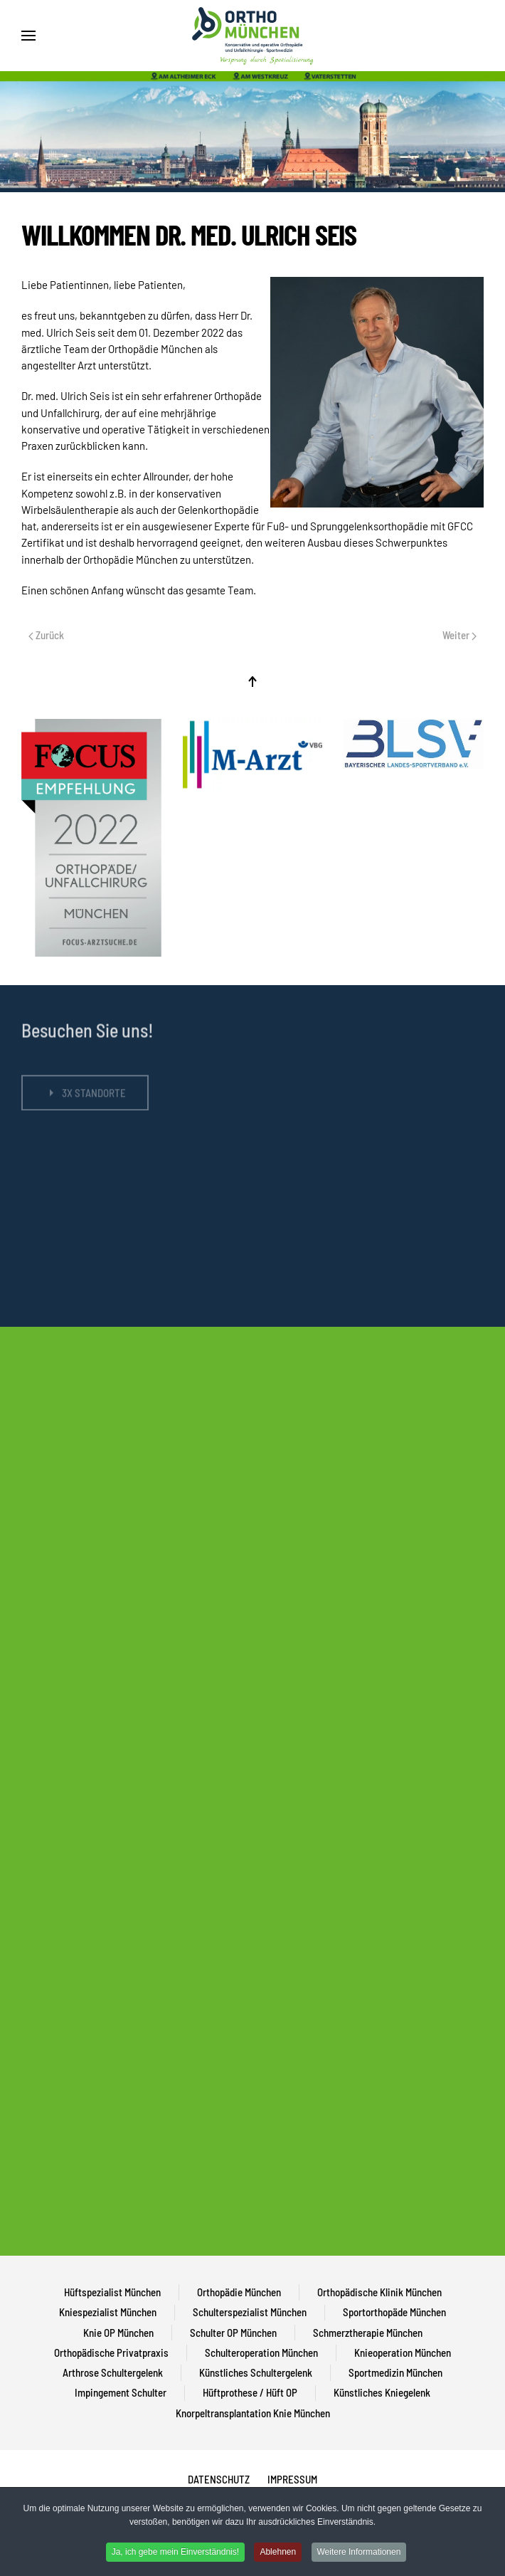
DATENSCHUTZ (219, 2479)
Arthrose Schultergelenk (113, 2372)
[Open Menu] (28, 35)
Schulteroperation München (261, 2352)
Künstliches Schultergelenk (255, 2372)
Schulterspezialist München (250, 2312)
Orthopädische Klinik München (379, 2292)
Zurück (46, 635)
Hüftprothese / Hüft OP (250, 2392)
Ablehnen (278, 2552)
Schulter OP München (233, 2332)
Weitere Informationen (359, 2552)
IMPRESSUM (292, 2479)
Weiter (459, 635)
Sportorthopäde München (394, 2312)
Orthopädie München (239, 2292)
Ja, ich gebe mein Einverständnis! (175, 2552)
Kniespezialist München (107, 2312)
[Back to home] (252, 35)
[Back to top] (252, 681)
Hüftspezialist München (112, 2292)
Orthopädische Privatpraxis (111, 2352)
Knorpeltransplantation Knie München (253, 2413)
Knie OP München (118, 2332)
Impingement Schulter (120, 2392)
